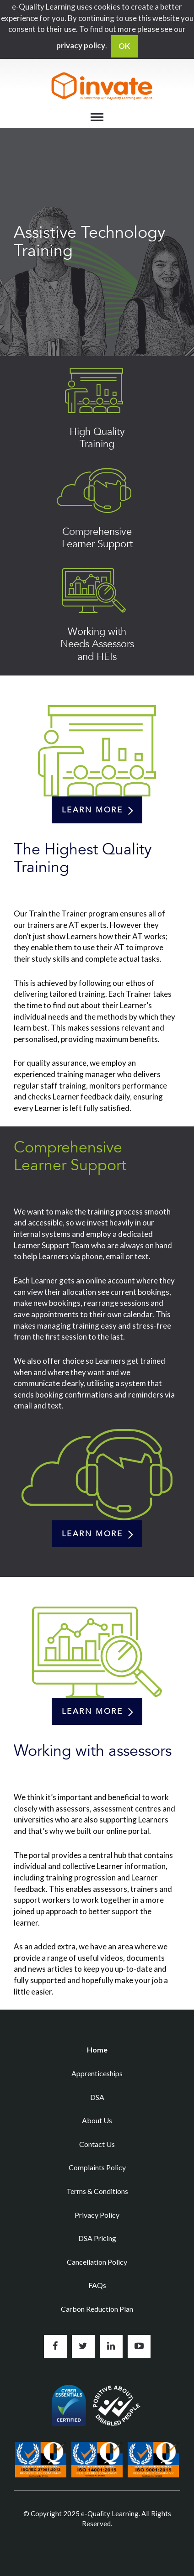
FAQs (97, 2285)
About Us (97, 2120)
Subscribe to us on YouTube (139, 2346)
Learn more (92, 810)
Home (97, 2049)
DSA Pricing (97, 2238)
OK (124, 46)
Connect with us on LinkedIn (111, 2346)
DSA (97, 2097)
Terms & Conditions (97, 2191)
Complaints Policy (97, 2167)
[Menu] (97, 116)
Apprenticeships (97, 2073)
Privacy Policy (97, 2214)
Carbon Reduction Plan (97, 2308)
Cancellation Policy (97, 2261)
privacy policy (80, 45)
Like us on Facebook (55, 2346)
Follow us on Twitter (83, 2346)
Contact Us (97, 2144)
